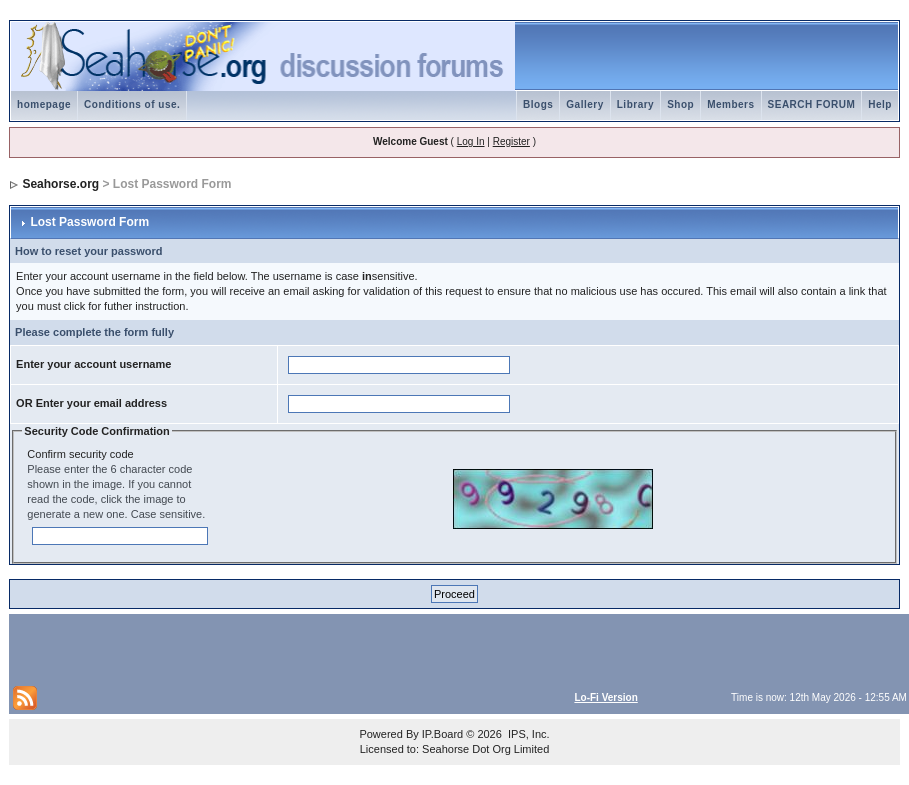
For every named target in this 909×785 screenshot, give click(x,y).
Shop (680, 104)
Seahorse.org (60, 184)
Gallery (584, 104)
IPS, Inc (527, 734)
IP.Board (442, 734)
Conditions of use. (132, 104)
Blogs (538, 104)
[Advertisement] (247, 648)
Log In (471, 141)
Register (511, 141)
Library (635, 104)
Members (730, 104)
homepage (44, 104)
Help (880, 104)
